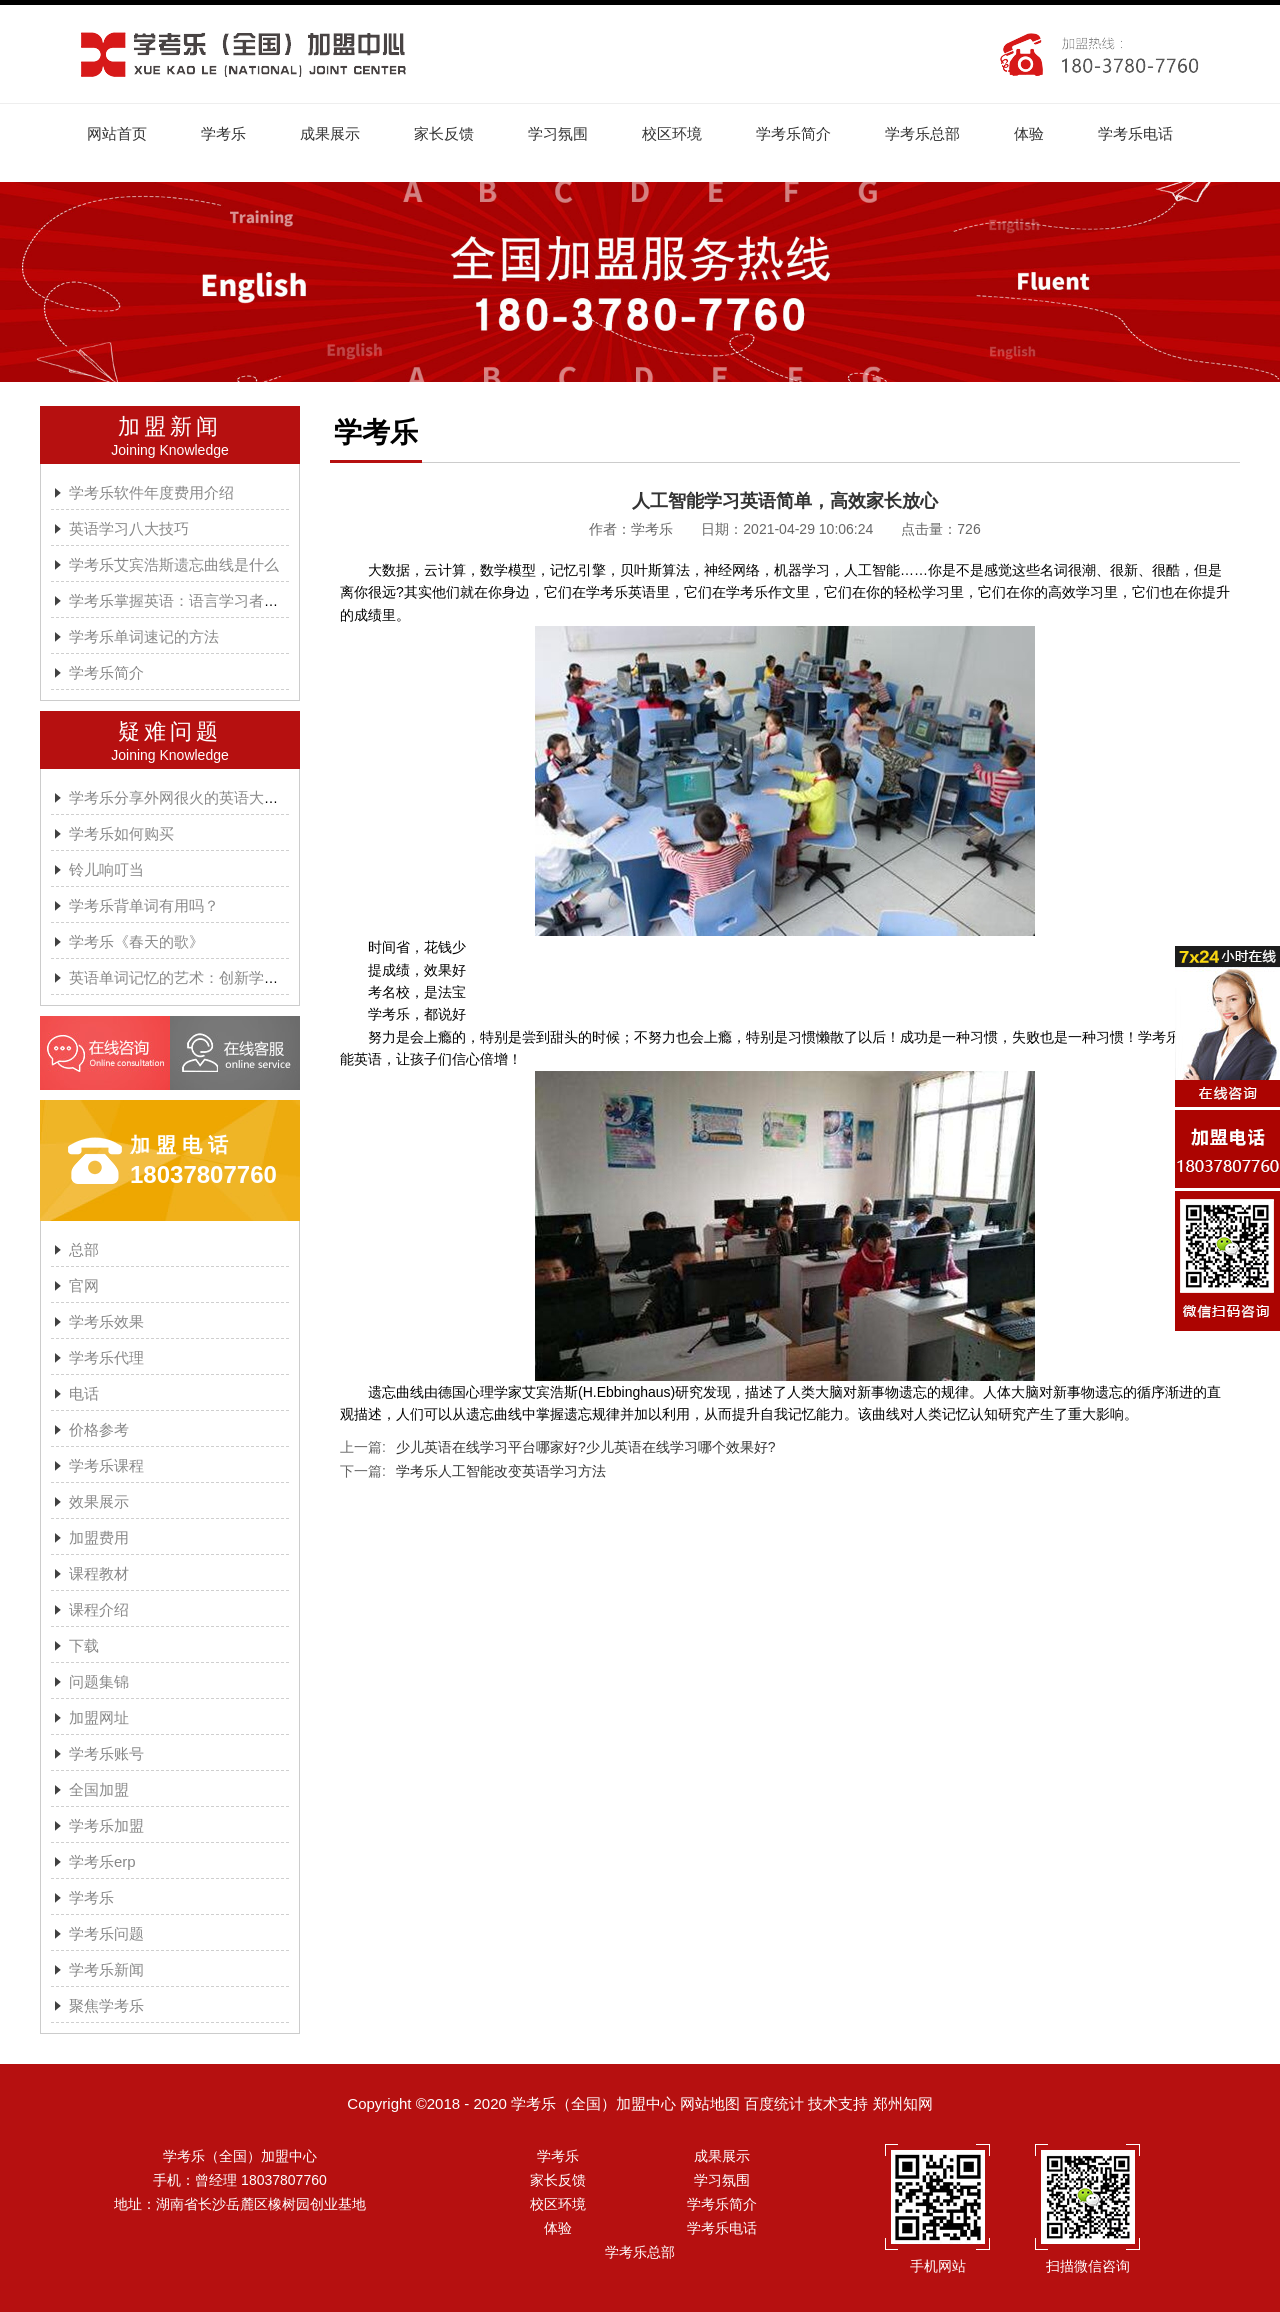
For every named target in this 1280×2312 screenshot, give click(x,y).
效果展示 (99, 1501)
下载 (84, 1645)
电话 (84, 1393)
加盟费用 (99, 1537)
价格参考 (99, 1429)
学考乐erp (102, 1861)
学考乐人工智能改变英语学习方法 (501, 1471)
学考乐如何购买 (121, 833)
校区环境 (672, 133)
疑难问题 (170, 731)
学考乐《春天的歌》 (136, 941)
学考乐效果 (106, 1321)
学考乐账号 (106, 1753)
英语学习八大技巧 (129, 528)
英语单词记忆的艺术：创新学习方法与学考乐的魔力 (241, 977)
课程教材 (99, 1573)
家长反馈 (444, 133)
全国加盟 (99, 1789)
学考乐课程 (106, 1465)
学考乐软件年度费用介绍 (151, 492)
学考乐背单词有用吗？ (144, 905)
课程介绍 (99, 1609)
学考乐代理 (106, 1357)
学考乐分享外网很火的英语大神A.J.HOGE (209, 797)
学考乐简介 (793, 133)
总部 (84, 1249)
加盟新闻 (170, 426)
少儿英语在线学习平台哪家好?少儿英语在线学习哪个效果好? (586, 1447)
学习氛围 (558, 133)
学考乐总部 (922, 133)
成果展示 (330, 133)
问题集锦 (99, 1681)
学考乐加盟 (106, 1825)
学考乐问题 (106, 1933)
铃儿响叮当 (106, 869)
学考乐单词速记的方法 (144, 636)
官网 (84, 1285)
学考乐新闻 (106, 1969)
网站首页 (117, 133)
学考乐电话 (1135, 133)
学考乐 (223, 133)
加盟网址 (99, 1717)
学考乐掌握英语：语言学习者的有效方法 (204, 600)
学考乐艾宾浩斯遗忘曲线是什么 (174, 564)
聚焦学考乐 (106, 2005)
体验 (1029, 133)
